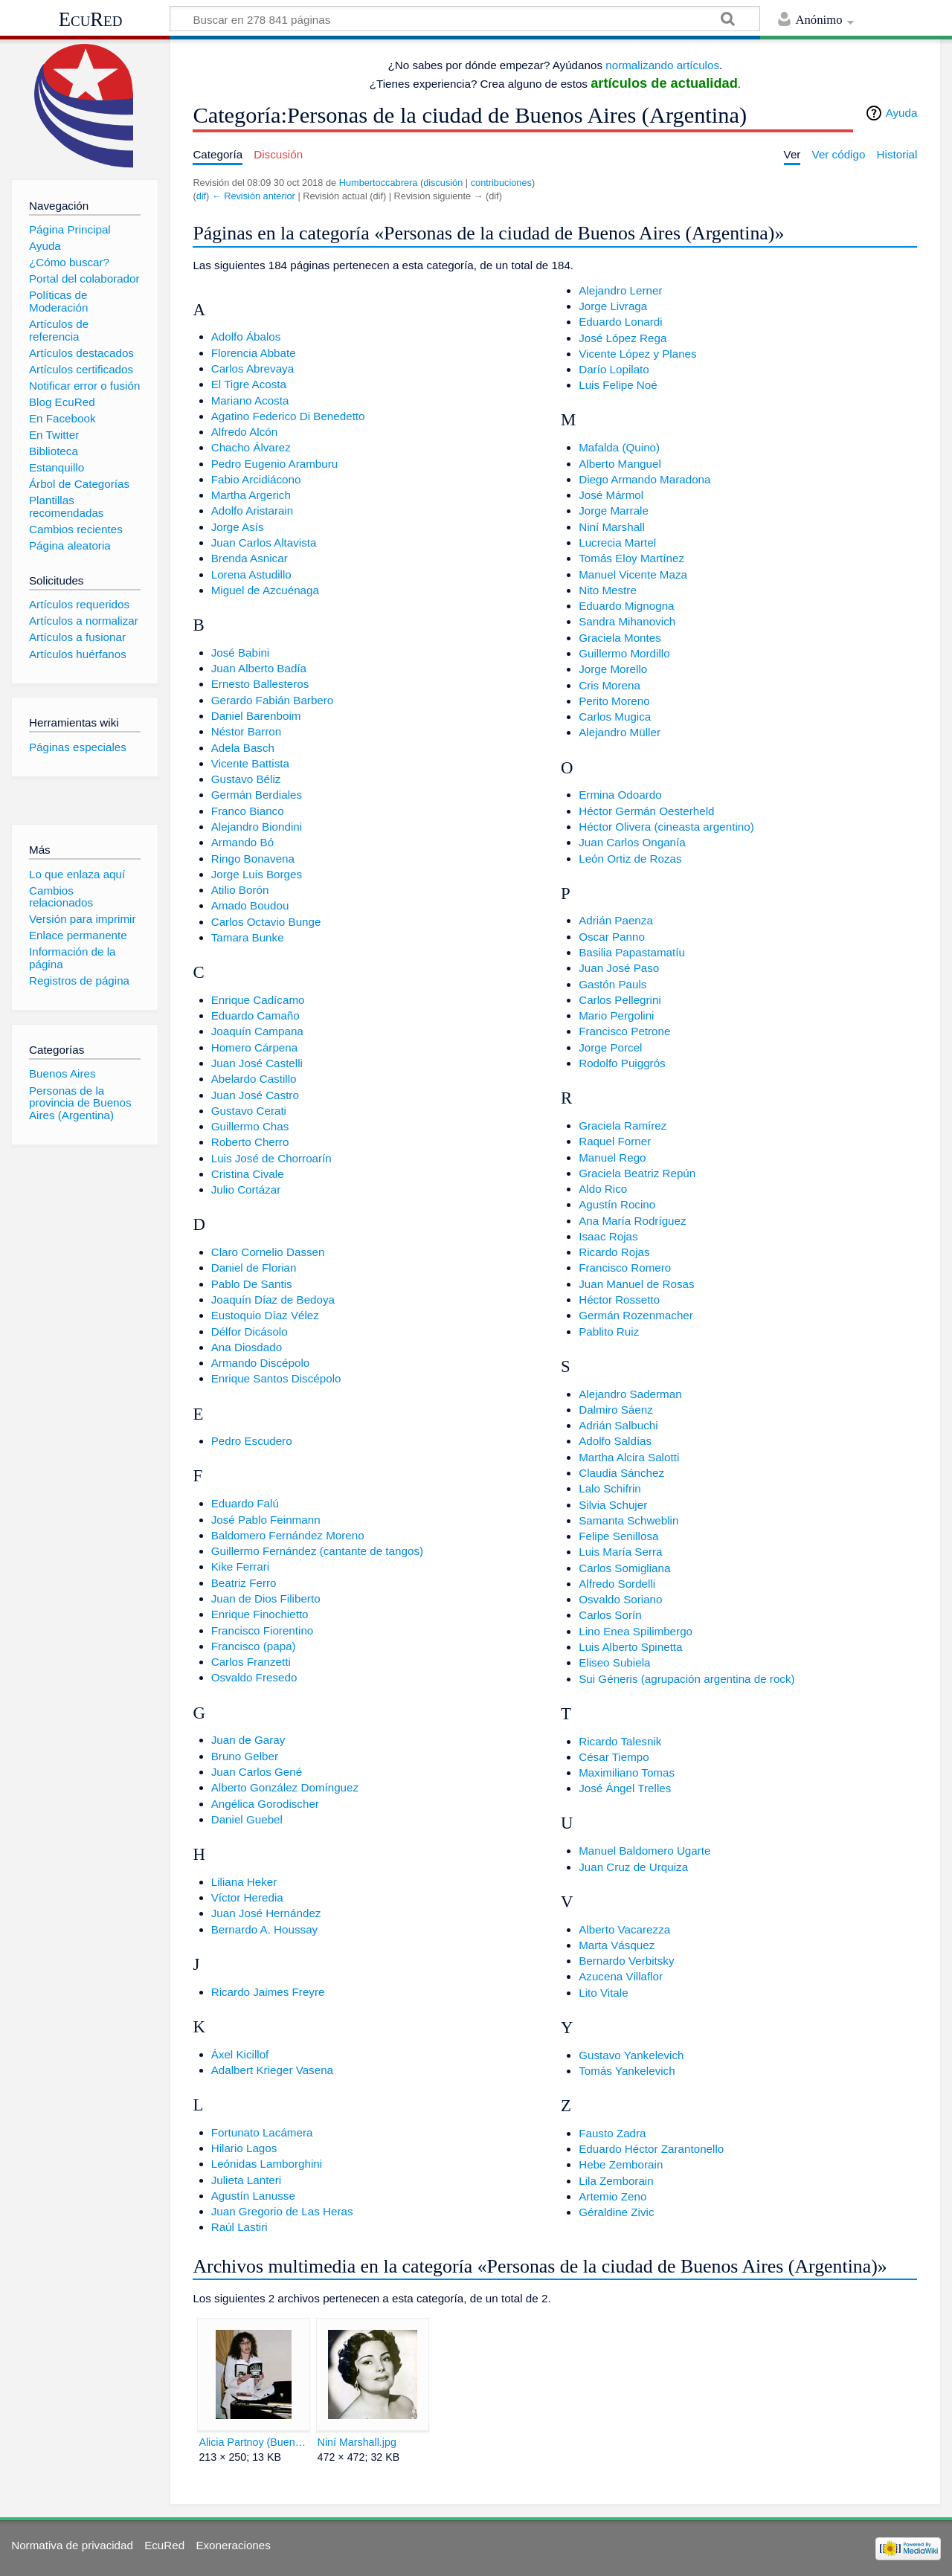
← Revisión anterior (253, 196)
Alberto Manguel (620, 463)
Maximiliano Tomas (627, 1772)
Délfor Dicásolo (249, 1331)
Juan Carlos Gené (256, 1771)
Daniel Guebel (247, 1819)
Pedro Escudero (251, 1440)
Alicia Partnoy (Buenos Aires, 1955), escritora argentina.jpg (253, 2442)
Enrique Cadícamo (258, 1000)
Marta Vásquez (616, 1945)
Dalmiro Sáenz (616, 1409)
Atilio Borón (240, 889)
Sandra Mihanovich (627, 621)
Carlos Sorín (610, 1615)
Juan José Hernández (266, 1913)
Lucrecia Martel (617, 542)
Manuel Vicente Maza (633, 574)
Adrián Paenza (616, 920)
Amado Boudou (250, 905)
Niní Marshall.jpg (357, 2442)
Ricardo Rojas (614, 1252)
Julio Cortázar (246, 1189)
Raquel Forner (615, 1141)
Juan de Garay (248, 1739)
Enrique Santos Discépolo (276, 1378)
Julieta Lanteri (246, 2180)
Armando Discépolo (260, 1362)
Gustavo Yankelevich (631, 2055)
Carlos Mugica (615, 716)
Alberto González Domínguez (284, 1787)
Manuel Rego (612, 1157)
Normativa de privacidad (72, 2545)
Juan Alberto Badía (258, 668)
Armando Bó (242, 842)
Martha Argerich (251, 495)
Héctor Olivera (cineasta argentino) (666, 826)
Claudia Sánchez (621, 1472)
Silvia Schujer (613, 1504)
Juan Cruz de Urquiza (633, 1867)
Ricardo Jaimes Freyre (268, 1992)
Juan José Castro (255, 1095)
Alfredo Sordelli (617, 1583)
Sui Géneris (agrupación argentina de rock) (686, 1678)
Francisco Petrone (624, 1031)
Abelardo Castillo (254, 1078)
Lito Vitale (603, 1992)
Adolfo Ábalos (246, 336)
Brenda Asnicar (249, 558)
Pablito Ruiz (609, 1331)
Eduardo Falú (245, 1503)
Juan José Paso (619, 968)
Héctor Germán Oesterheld (646, 811)
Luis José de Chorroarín (271, 1158)
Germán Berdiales (256, 794)
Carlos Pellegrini (620, 1000)
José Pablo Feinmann (266, 1519)
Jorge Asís (237, 527)
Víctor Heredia (247, 1897)
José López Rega (622, 338)
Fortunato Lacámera (262, 2132)
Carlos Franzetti (251, 1661)
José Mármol (611, 495)
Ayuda (902, 112)
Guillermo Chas (250, 1126)
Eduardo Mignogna (626, 605)
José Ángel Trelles (625, 1788)
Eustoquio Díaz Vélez (265, 1315)
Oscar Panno (612, 936)
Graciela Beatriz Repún (637, 1173)
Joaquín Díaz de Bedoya (273, 1299)
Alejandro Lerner (620, 290)
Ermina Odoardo (620, 794)
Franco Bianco (247, 811)
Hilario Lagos (244, 2148)
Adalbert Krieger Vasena (272, 2070)
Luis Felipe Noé (618, 385)
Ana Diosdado (246, 1347)
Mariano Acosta (250, 400)
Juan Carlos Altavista (264, 542)
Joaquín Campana (257, 1031)
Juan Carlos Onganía (632, 842)
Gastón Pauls (612, 984)
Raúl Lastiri (239, 2227)
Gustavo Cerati (248, 1110)
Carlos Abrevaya (252, 368)
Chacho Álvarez (251, 447)
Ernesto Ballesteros (260, 683)
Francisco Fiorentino (262, 1630)
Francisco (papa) (253, 1646)
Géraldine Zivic (616, 2212)
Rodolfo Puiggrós (622, 1063)
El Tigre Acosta (248, 384)
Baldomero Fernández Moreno (287, 1535)
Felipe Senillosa (618, 1536)
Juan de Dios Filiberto (266, 1598)
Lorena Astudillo (251, 574)
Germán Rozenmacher (636, 1315)
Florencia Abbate (253, 353)
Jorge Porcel (610, 1047)
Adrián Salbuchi (618, 1425)
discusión (443, 182)
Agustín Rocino (617, 1204)
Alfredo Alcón (244, 431)
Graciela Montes (620, 637)
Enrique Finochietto (260, 1614)
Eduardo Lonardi (620, 321)
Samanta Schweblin (628, 1520)
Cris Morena (609, 685)
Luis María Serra (620, 1551)
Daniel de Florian (254, 1267)
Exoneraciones (233, 2545)
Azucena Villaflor (621, 1976)
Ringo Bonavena (253, 858)
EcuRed (91, 19)
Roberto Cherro (250, 1142)
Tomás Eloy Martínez (631, 558)
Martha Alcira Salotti (629, 1457)
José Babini (240, 652)
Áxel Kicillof (240, 2054)
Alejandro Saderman (630, 1394)
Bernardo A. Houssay (264, 1929)
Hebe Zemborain (621, 2164)
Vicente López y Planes (637, 353)
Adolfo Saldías (615, 1440)
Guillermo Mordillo (624, 653)
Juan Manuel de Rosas (636, 1284)
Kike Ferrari (240, 1566)
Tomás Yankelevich (627, 2070)
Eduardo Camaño (255, 1015)
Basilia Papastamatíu (632, 952)
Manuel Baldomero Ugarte (644, 1850)
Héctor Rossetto (619, 1299)
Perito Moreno (614, 701)
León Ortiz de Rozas (630, 858)
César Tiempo (614, 1757)
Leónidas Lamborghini (266, 2163)
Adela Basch (242, 747)
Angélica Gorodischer (265, 1803)
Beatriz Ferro (244, 1583)
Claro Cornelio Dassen (268, 1252)
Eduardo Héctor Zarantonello (651, 2148)
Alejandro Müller (619, 732)
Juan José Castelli (257, 1063)
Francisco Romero (625, 1267)
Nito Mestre (608, 590)
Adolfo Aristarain (252, 510)
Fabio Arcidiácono (256, 479)
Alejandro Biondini (256, 826)
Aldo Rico (603, 1188)
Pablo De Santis (251, 1284)
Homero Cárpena (254, 1047)
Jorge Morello (613, 669)
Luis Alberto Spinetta (630, 1646)
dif (201, 196)
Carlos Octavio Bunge (266, 921)
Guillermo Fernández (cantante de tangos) (317, 1551)
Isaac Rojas (608, 1236)
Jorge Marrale (614, 510)
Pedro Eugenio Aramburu (274, 463)
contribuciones (501, 182)
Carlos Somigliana (624, 1568)
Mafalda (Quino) (619, 447)
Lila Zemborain (616, 2180)
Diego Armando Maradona (644, 479)
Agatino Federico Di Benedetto (288, 416)
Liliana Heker (244, 1881)
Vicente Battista (250, 763)
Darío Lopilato (614, 369)
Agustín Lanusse (253, 2195)
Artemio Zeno (612, 2196)
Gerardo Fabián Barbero (272, 700)
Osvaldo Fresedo (254, 1677)
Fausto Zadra (612, 2133)
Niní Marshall (612, 527)
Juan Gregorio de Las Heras (282, 2211)
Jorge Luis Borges (256, 874)
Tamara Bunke (247, 937)
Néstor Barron (246, 731)
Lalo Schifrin (610, 1488)
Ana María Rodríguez (632, 1220)
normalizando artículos (662, 65)
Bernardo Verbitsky (626, 1960)
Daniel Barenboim (256, 715)
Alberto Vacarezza (624, 1929)
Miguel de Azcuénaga (265, 590)
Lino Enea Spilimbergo (635, 1631)
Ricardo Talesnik (620, 1741)
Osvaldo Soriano (620, 1599)
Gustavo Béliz (246, 779)
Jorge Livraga (613, 306)
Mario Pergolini (616, 1015)
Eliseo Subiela (614, 1662)
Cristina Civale (247, 1174)
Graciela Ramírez (622, 1125)
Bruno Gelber (244, 1756)
